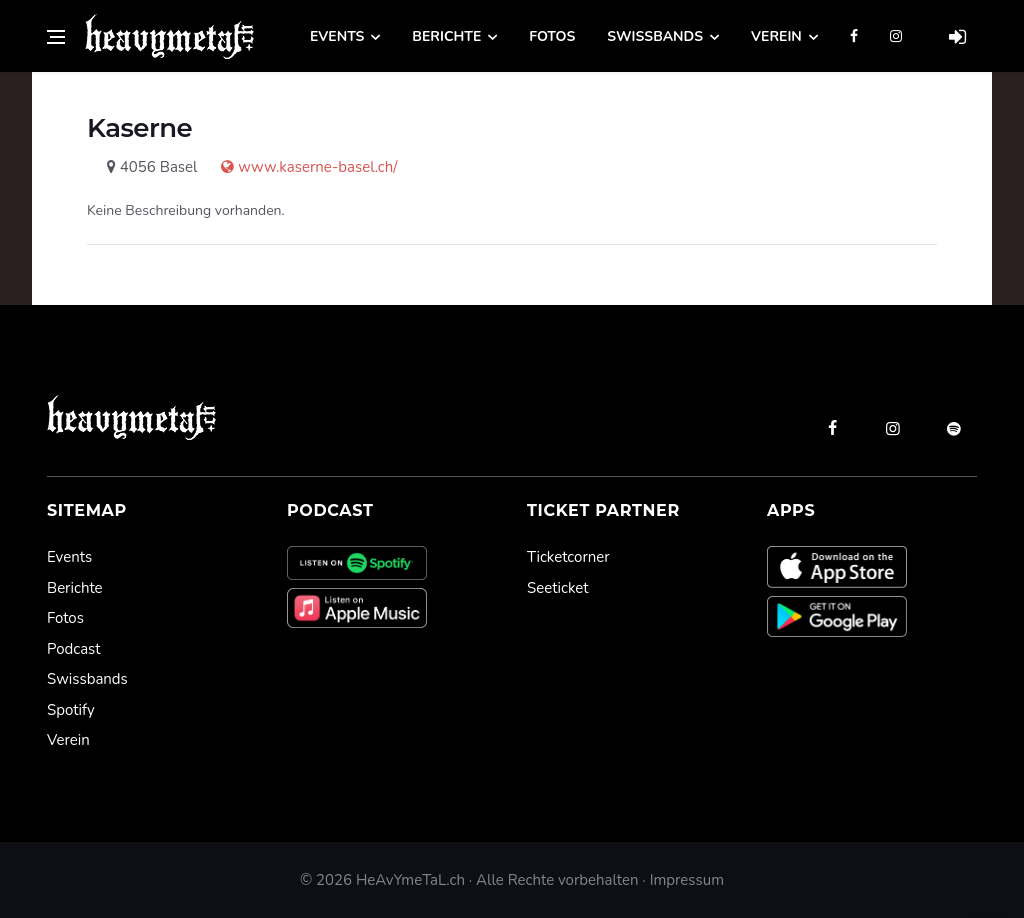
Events (337, 36)
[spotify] (954, 428)
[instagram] (893, 428)
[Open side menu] (56, 37)
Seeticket (557, 588)
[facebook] (832, 428)
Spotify (71, 710)
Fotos (552, 36)
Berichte (446, 36)
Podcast (73, 649)
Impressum (687, 880)
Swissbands (655, 36)
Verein (776, 36)
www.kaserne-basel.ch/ (299, 167)
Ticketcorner (568, 557)
